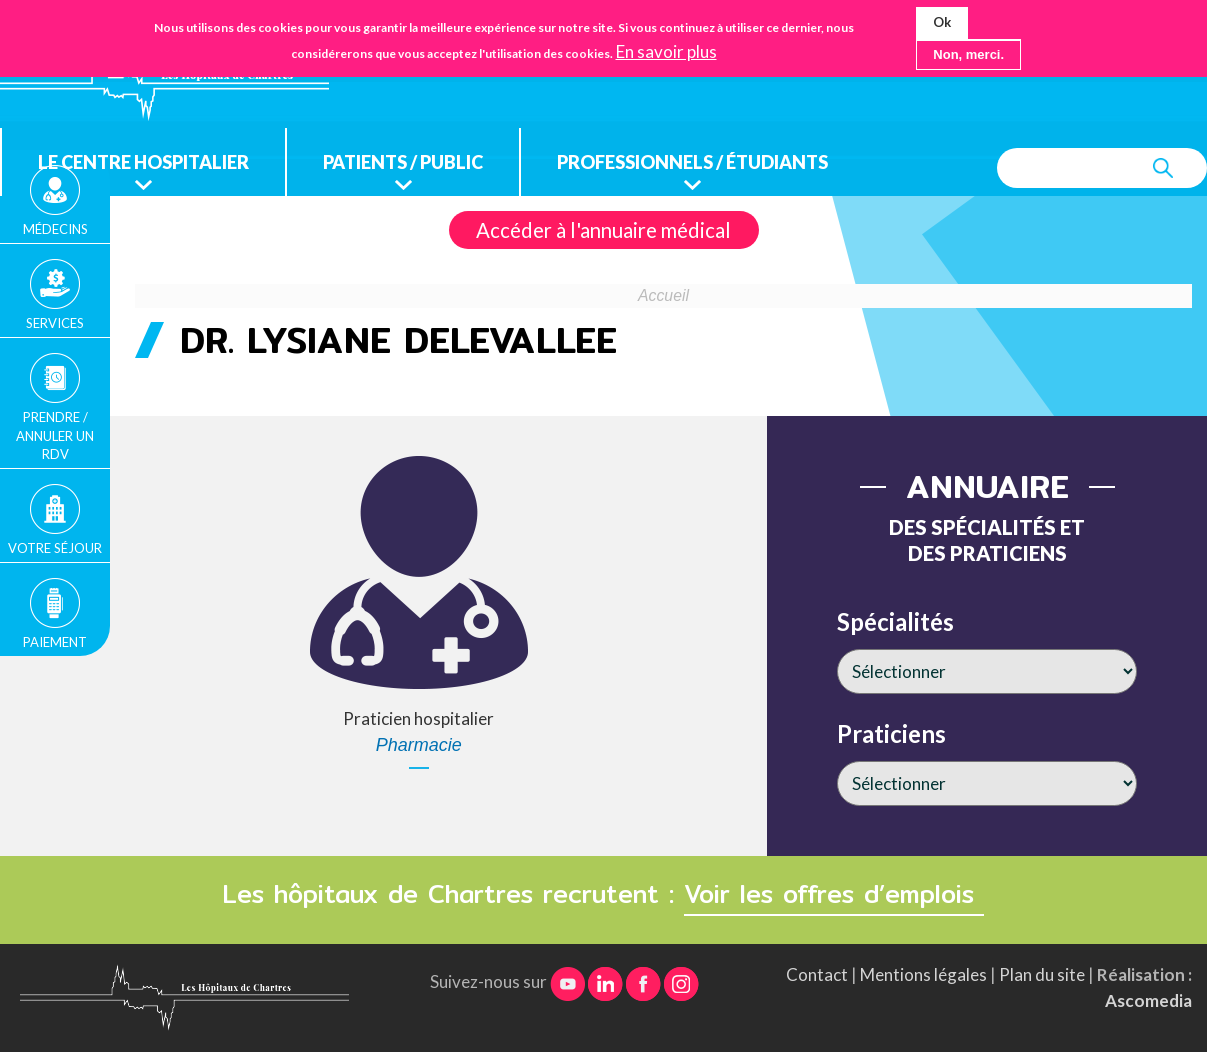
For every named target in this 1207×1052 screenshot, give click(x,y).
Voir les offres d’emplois (834, 894)
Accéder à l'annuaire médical (603, 230)
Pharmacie (419, 745)
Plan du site (1042, 974)
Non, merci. (968, 54)
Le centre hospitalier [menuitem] (143, 162)
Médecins (55, 229)
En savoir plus (666, 52)
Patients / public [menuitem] (403, 162)
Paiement (55, 642)
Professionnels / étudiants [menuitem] (692, 162)
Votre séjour (55, 548)
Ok (942, 22)
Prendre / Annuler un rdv (55, 435)
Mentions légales (923, 974)
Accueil (663, 295)
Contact (817, 974)
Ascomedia (1148, 1000)
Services (55, 323)
